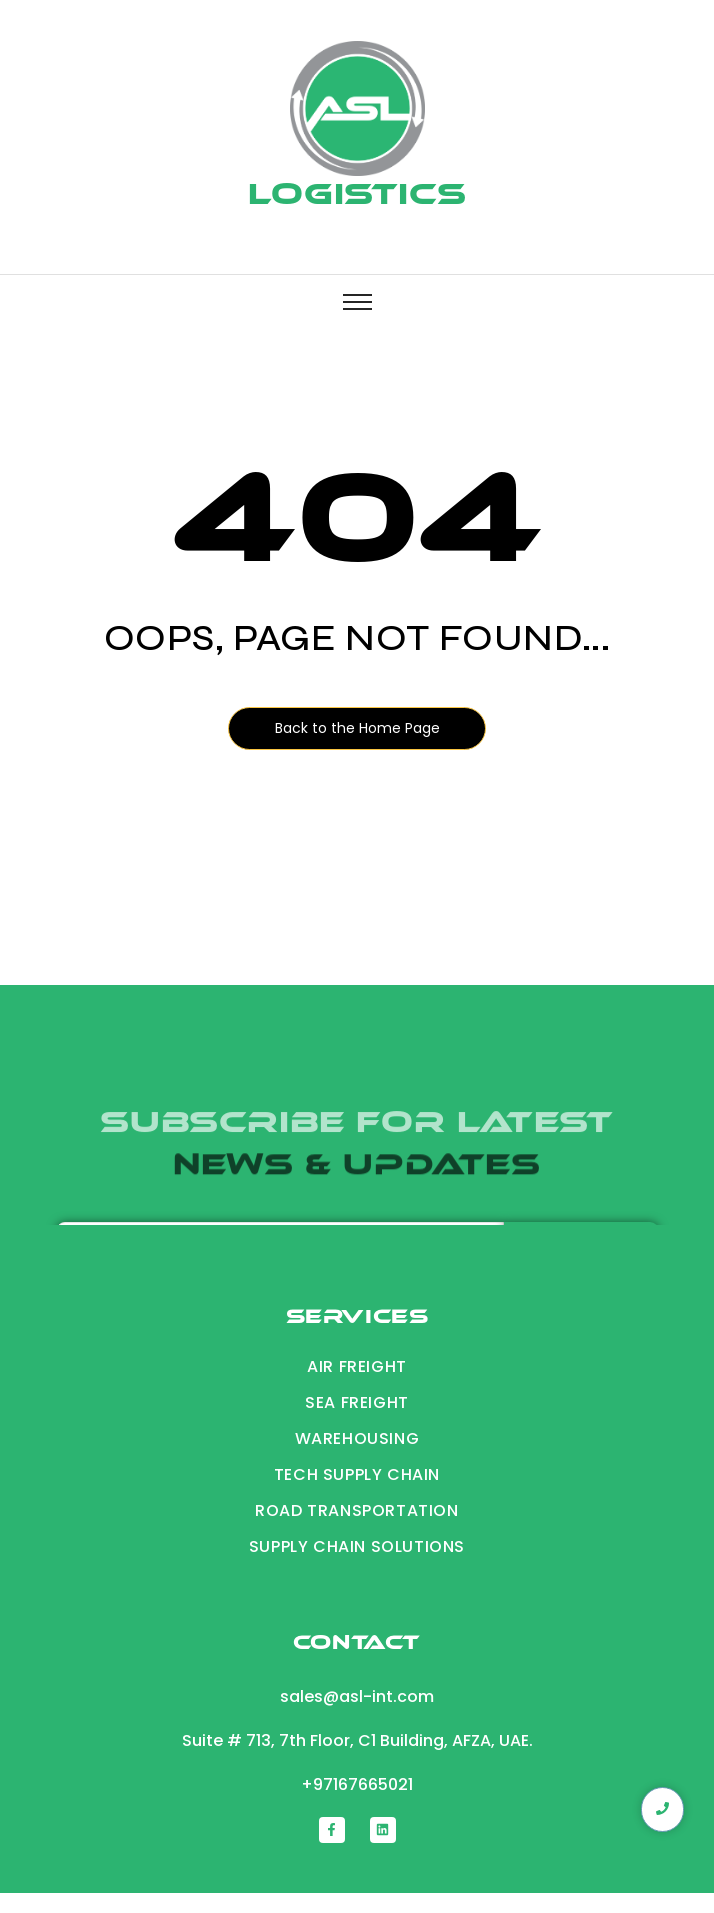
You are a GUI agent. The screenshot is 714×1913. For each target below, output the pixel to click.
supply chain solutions (357, 1546)
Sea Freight (357, 1402)
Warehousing (357, 1438)
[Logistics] (357, 108)
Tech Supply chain (357, 1474)
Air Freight (357, 1366)
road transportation (356, 1510)
